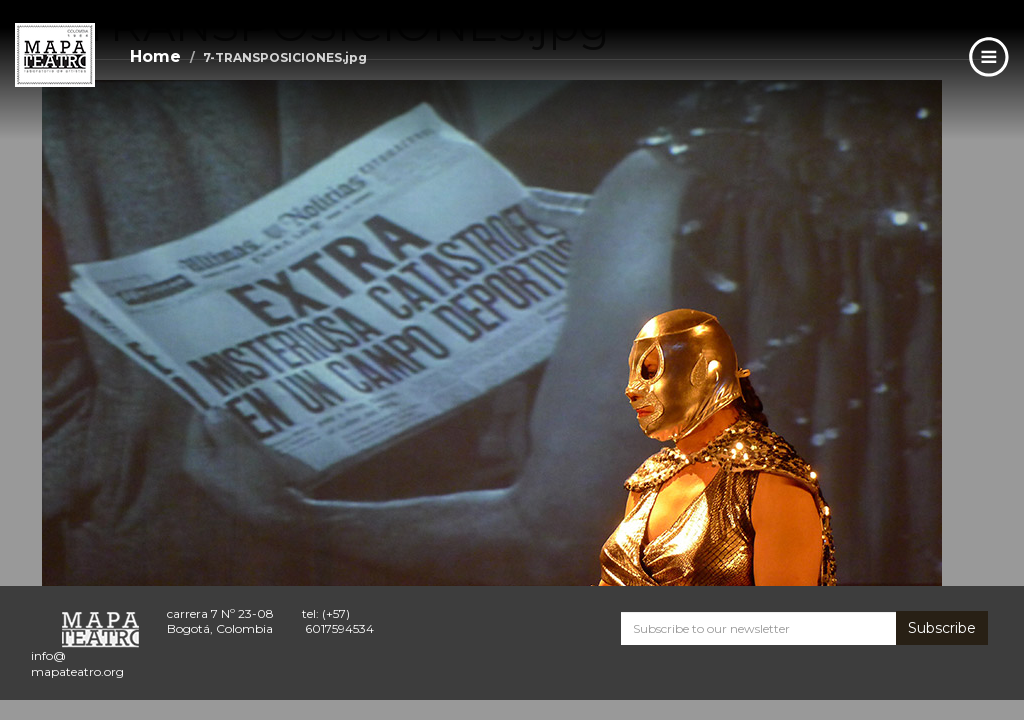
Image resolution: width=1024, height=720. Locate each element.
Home (155, 56)
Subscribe (942, 628)
